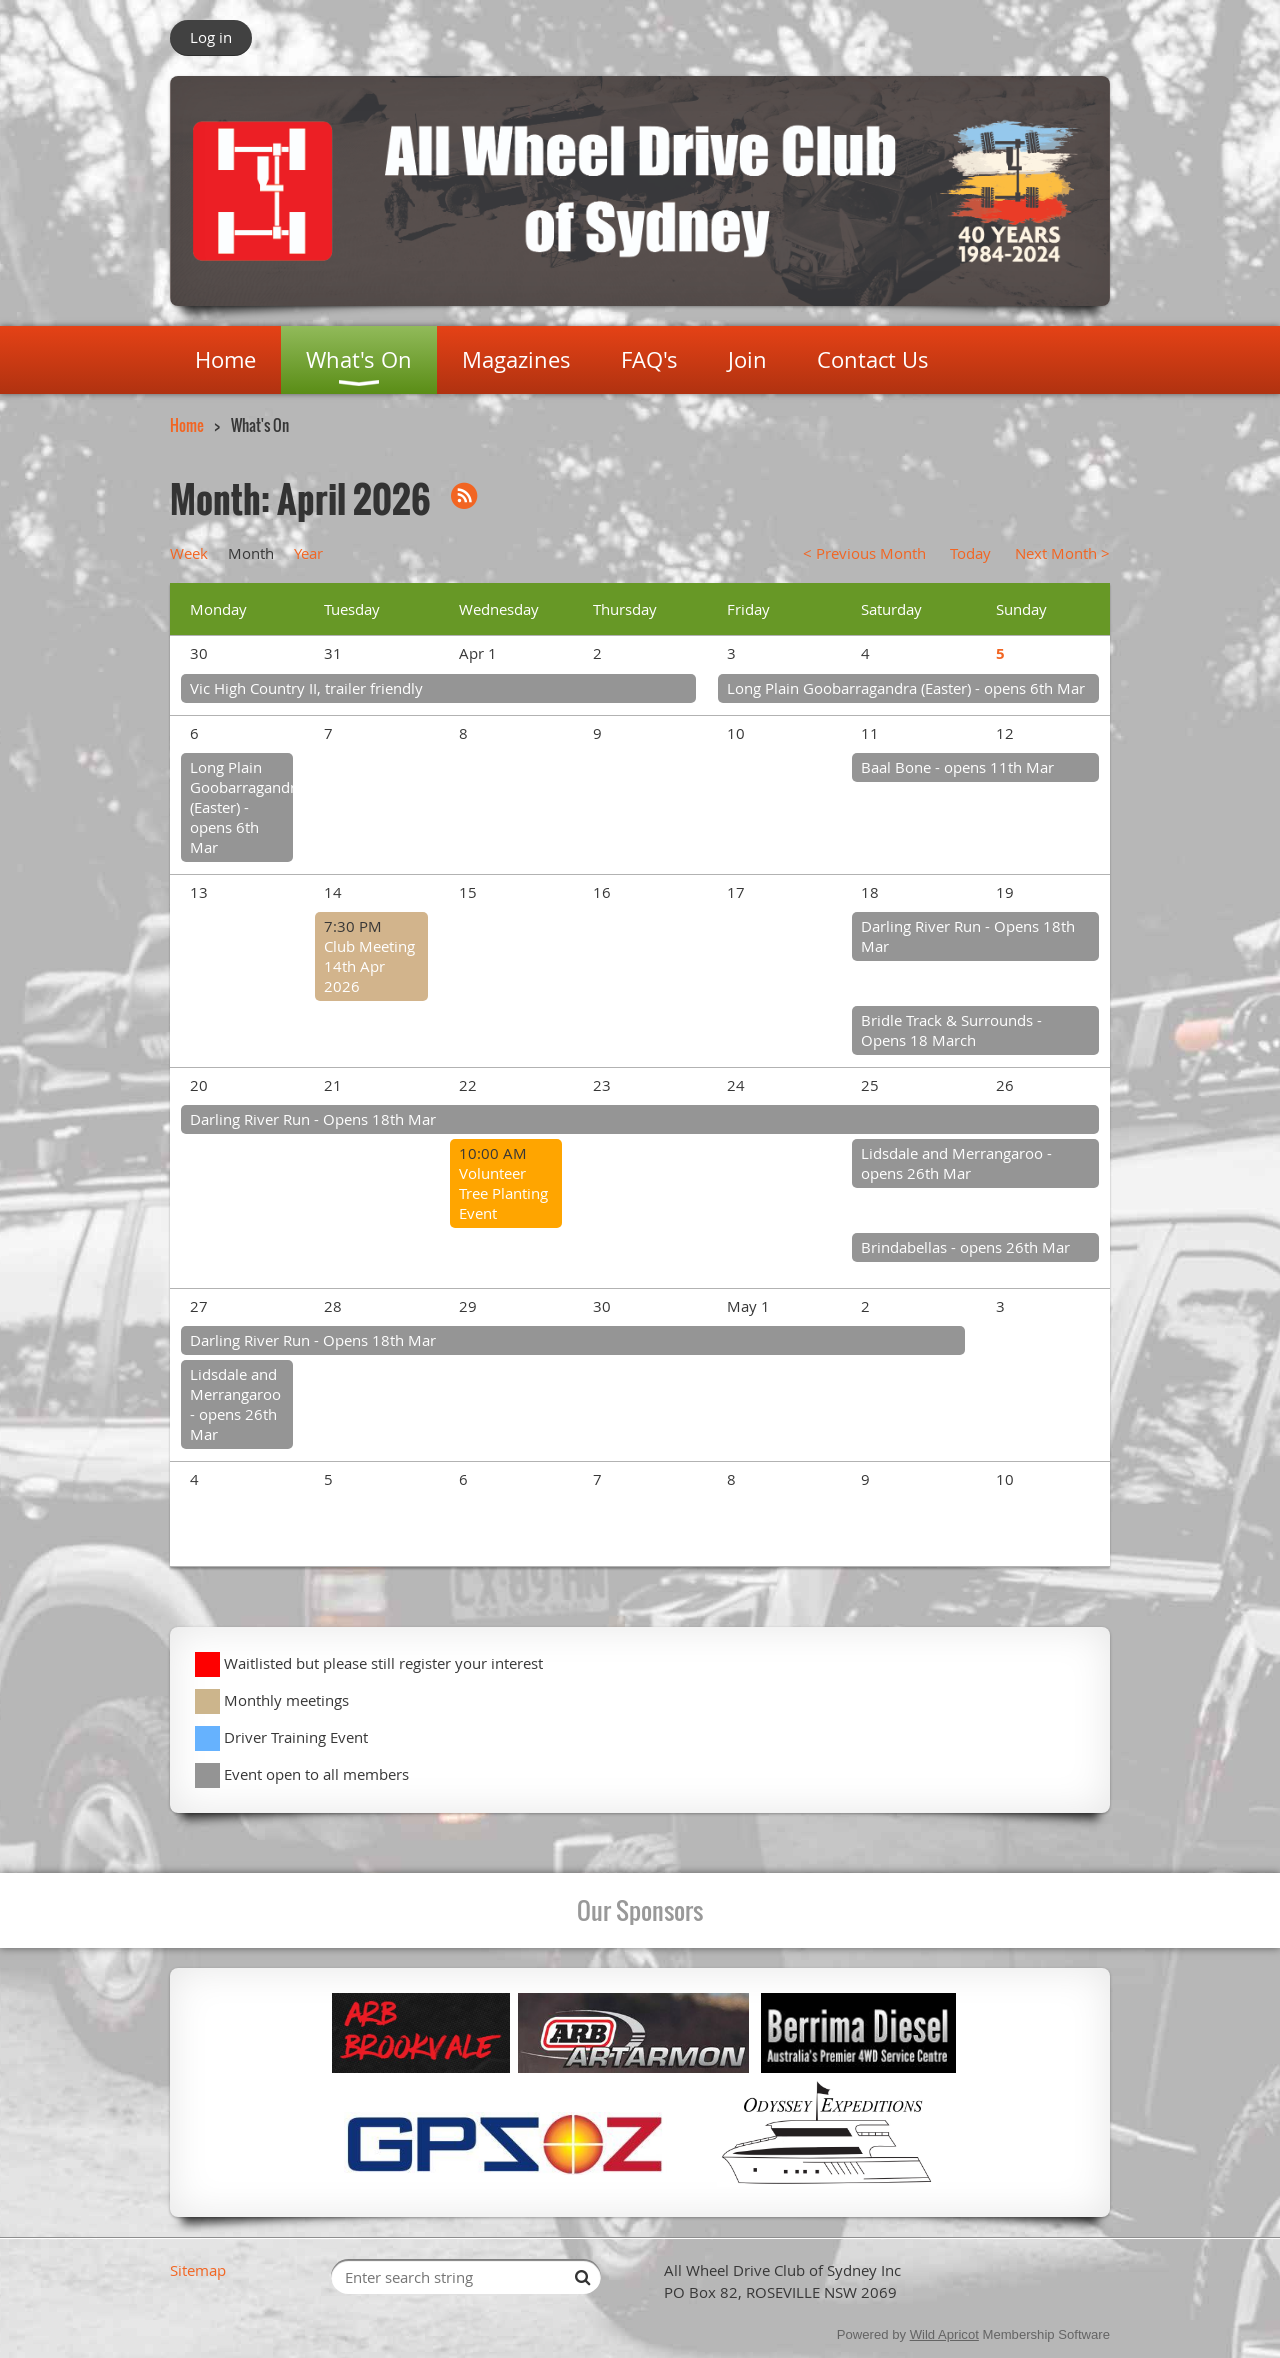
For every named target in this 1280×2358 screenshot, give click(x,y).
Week (189, 553)
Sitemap (198, 2270)
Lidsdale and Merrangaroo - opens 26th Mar (956, 1163)
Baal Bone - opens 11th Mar (957, 767)
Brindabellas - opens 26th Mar (965, 1247)
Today (970, 553)
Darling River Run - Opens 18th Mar (313, 1119)
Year (308, 553)
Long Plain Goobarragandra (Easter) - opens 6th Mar (906, 688)
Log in (211, 37)
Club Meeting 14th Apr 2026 (369, 966)
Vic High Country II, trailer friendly (306, 688)
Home (187, 425)
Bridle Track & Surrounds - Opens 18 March (951, 1030)
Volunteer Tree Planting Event (503, 1193)
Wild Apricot (944, 2334)
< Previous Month (864, 553)
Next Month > (1062, 553)
